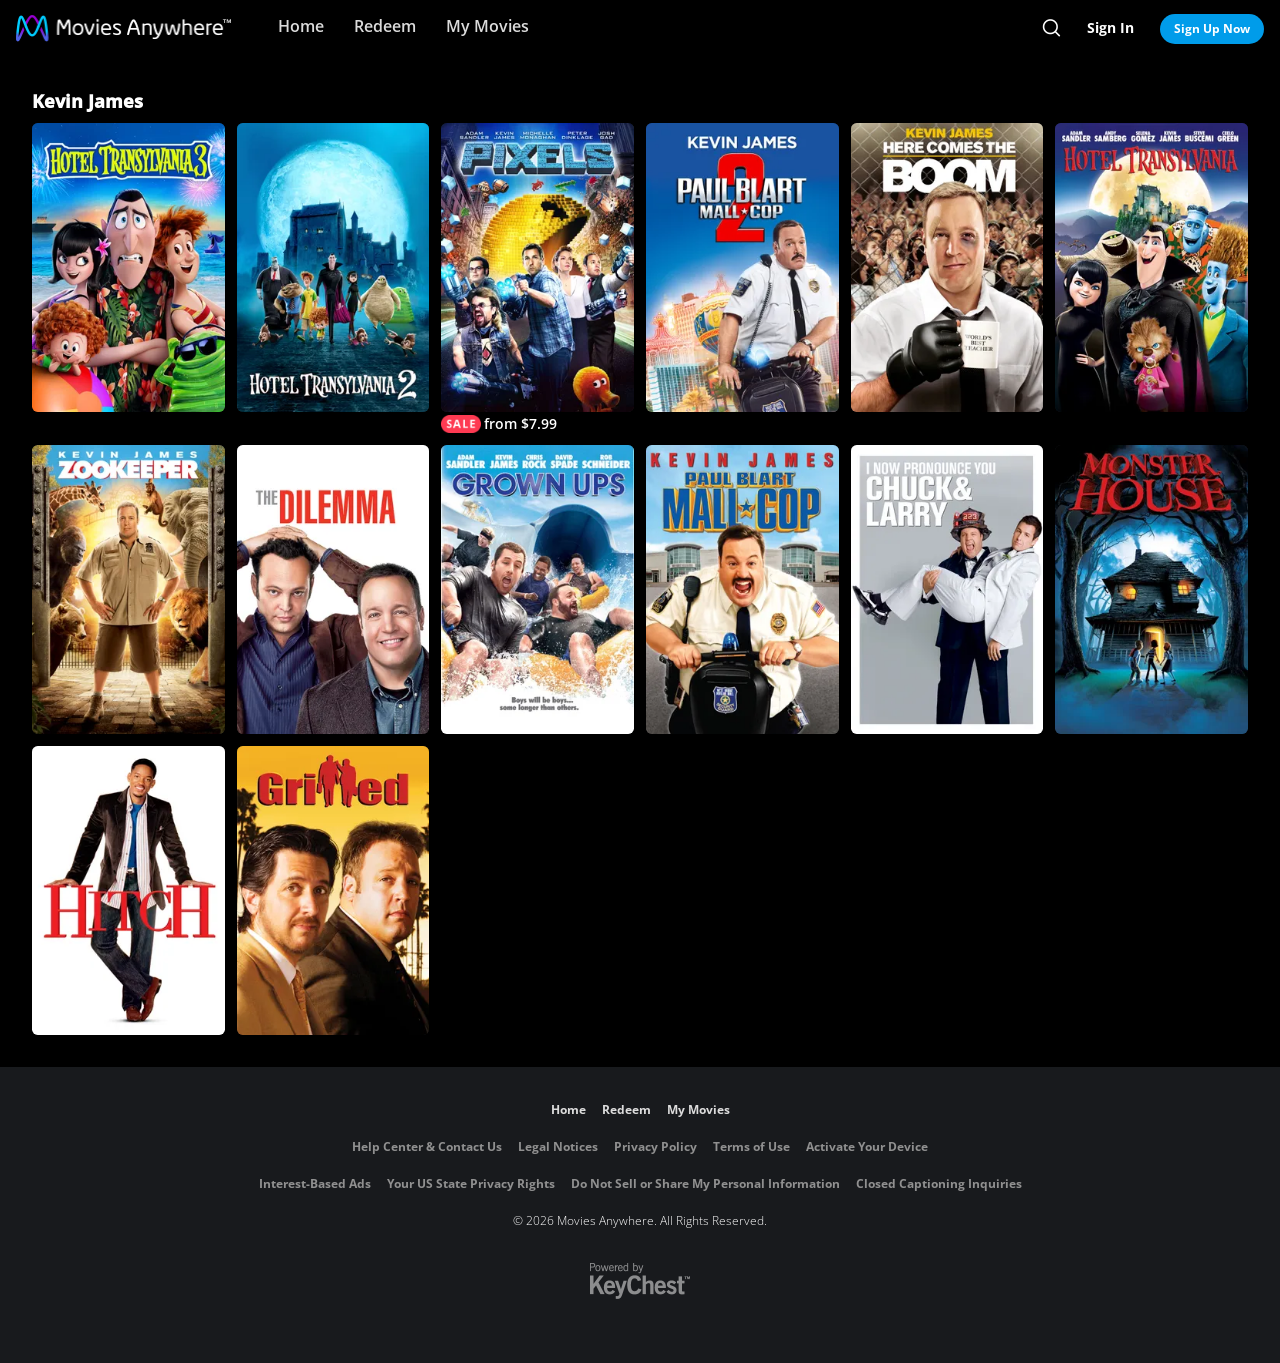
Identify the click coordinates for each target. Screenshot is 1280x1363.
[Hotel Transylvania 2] (333, 267)
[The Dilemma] (333, 589)
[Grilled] (333, 890)
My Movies (487, 26)
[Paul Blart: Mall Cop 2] (742, 267)
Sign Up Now (1212, 28)
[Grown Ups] (537, 589)
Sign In (1110, 27)
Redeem (385, 26)
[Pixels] (537, 278)
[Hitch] (128, 890)
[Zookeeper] (128, 589)
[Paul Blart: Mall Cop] (742, 589)
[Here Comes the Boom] (947, 267)
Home (301, 26)
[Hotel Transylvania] (1151, 267)
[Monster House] (1151, 589)
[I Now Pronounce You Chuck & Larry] (947, 589)
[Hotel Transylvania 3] (128, 267)
